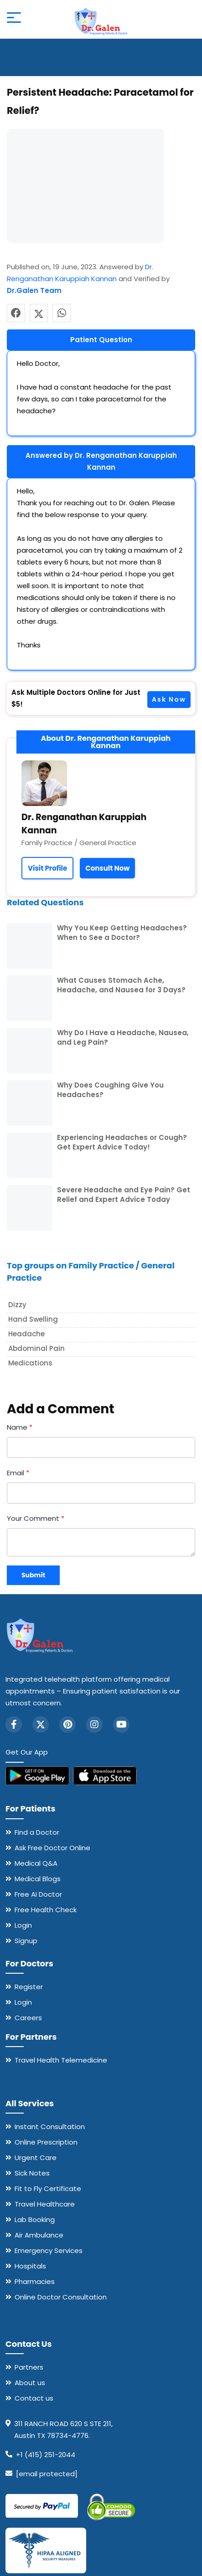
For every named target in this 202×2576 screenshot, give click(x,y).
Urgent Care (36, 2157)
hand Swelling (33, 1319)
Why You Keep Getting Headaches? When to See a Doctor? (122, 932)
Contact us (34, 2398)
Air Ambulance (39, 2235)
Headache (26, 1334)
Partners (29, 2367)
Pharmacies (35, 2281)
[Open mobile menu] (14, 19)
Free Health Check (46, 1909)
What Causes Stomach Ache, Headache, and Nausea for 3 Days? (121, 985)
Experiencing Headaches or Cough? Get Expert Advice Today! (122, 1142)
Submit (33, 1575)
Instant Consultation (50, 2126)
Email (18, 1473)
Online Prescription (46, 2142)
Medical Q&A (36, 1863)
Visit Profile (47, 868)
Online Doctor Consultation (61, 2297)
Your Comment (35, 1518)
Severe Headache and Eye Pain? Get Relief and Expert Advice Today (123, 1194)
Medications (30, 1363)
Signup (26, 1940)
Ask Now (169, 699)
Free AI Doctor (38, 1894)
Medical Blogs (38, 1878)
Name (19, 1427)
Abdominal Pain (36, 1348)
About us (30, 2382)
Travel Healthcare (45, 2204)
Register (29, 1986)
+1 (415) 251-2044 (45, 2454)
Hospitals (30, 2266)
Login (23, 1925)
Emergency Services (49, 2250)
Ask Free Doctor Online (52, 1847)
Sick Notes (32, 2173)
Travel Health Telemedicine (61, 2060)
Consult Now (107, 868)
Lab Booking (35, 2219)
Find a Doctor (37, 1832)
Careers (28, 2017)
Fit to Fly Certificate (48, 2188)
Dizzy (17, 1304)
